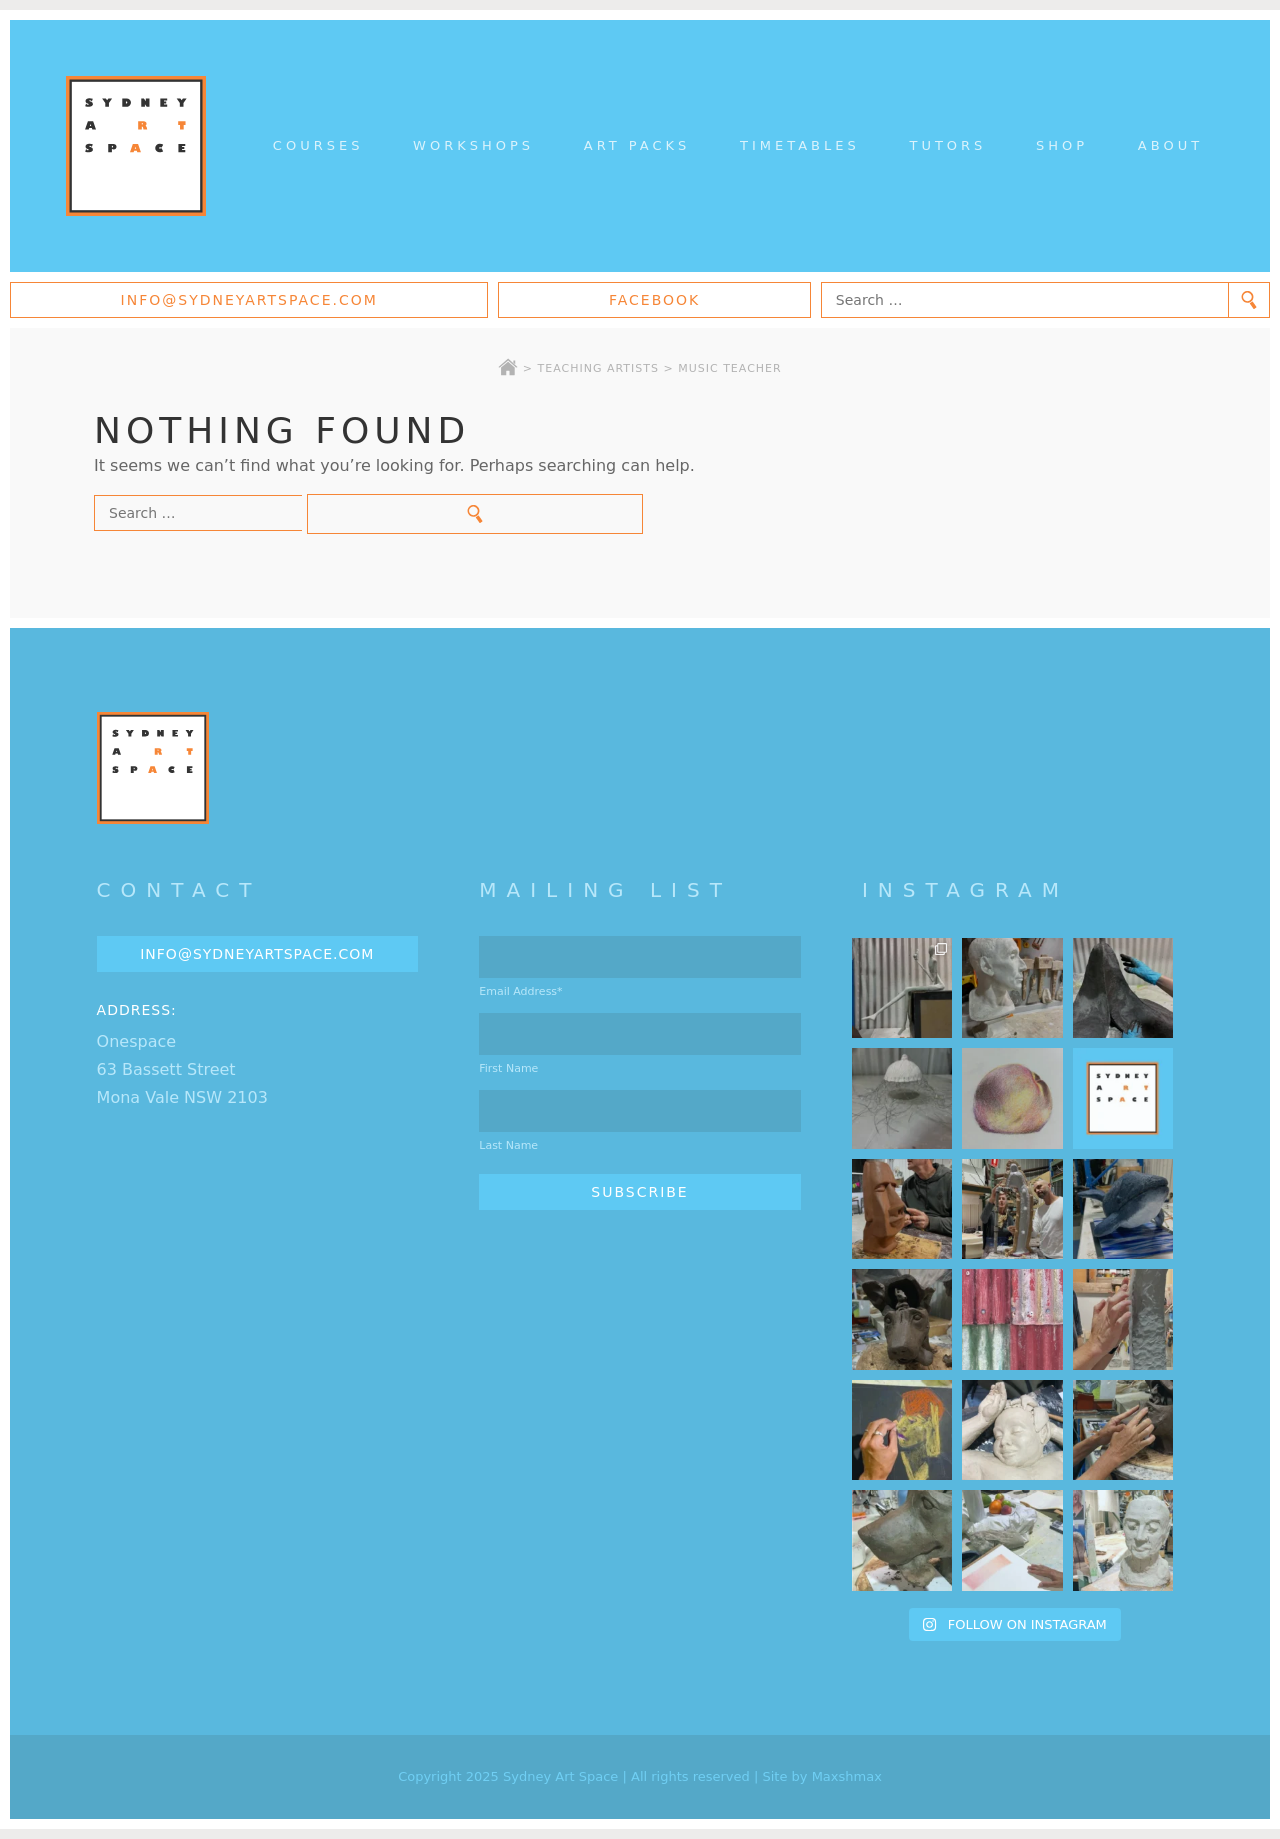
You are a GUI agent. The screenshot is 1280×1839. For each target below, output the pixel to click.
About (1170, 145)
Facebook (654, 300)
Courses (318, 145)
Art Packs (637, 145)
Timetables (800, 145)
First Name (508, 1068)
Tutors (947, 145)
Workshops (473, 145)
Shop (1062, 145)
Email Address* (520, 991)
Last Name (508, 1145)
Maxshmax (847, 1776)
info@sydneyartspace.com (249, 300)
